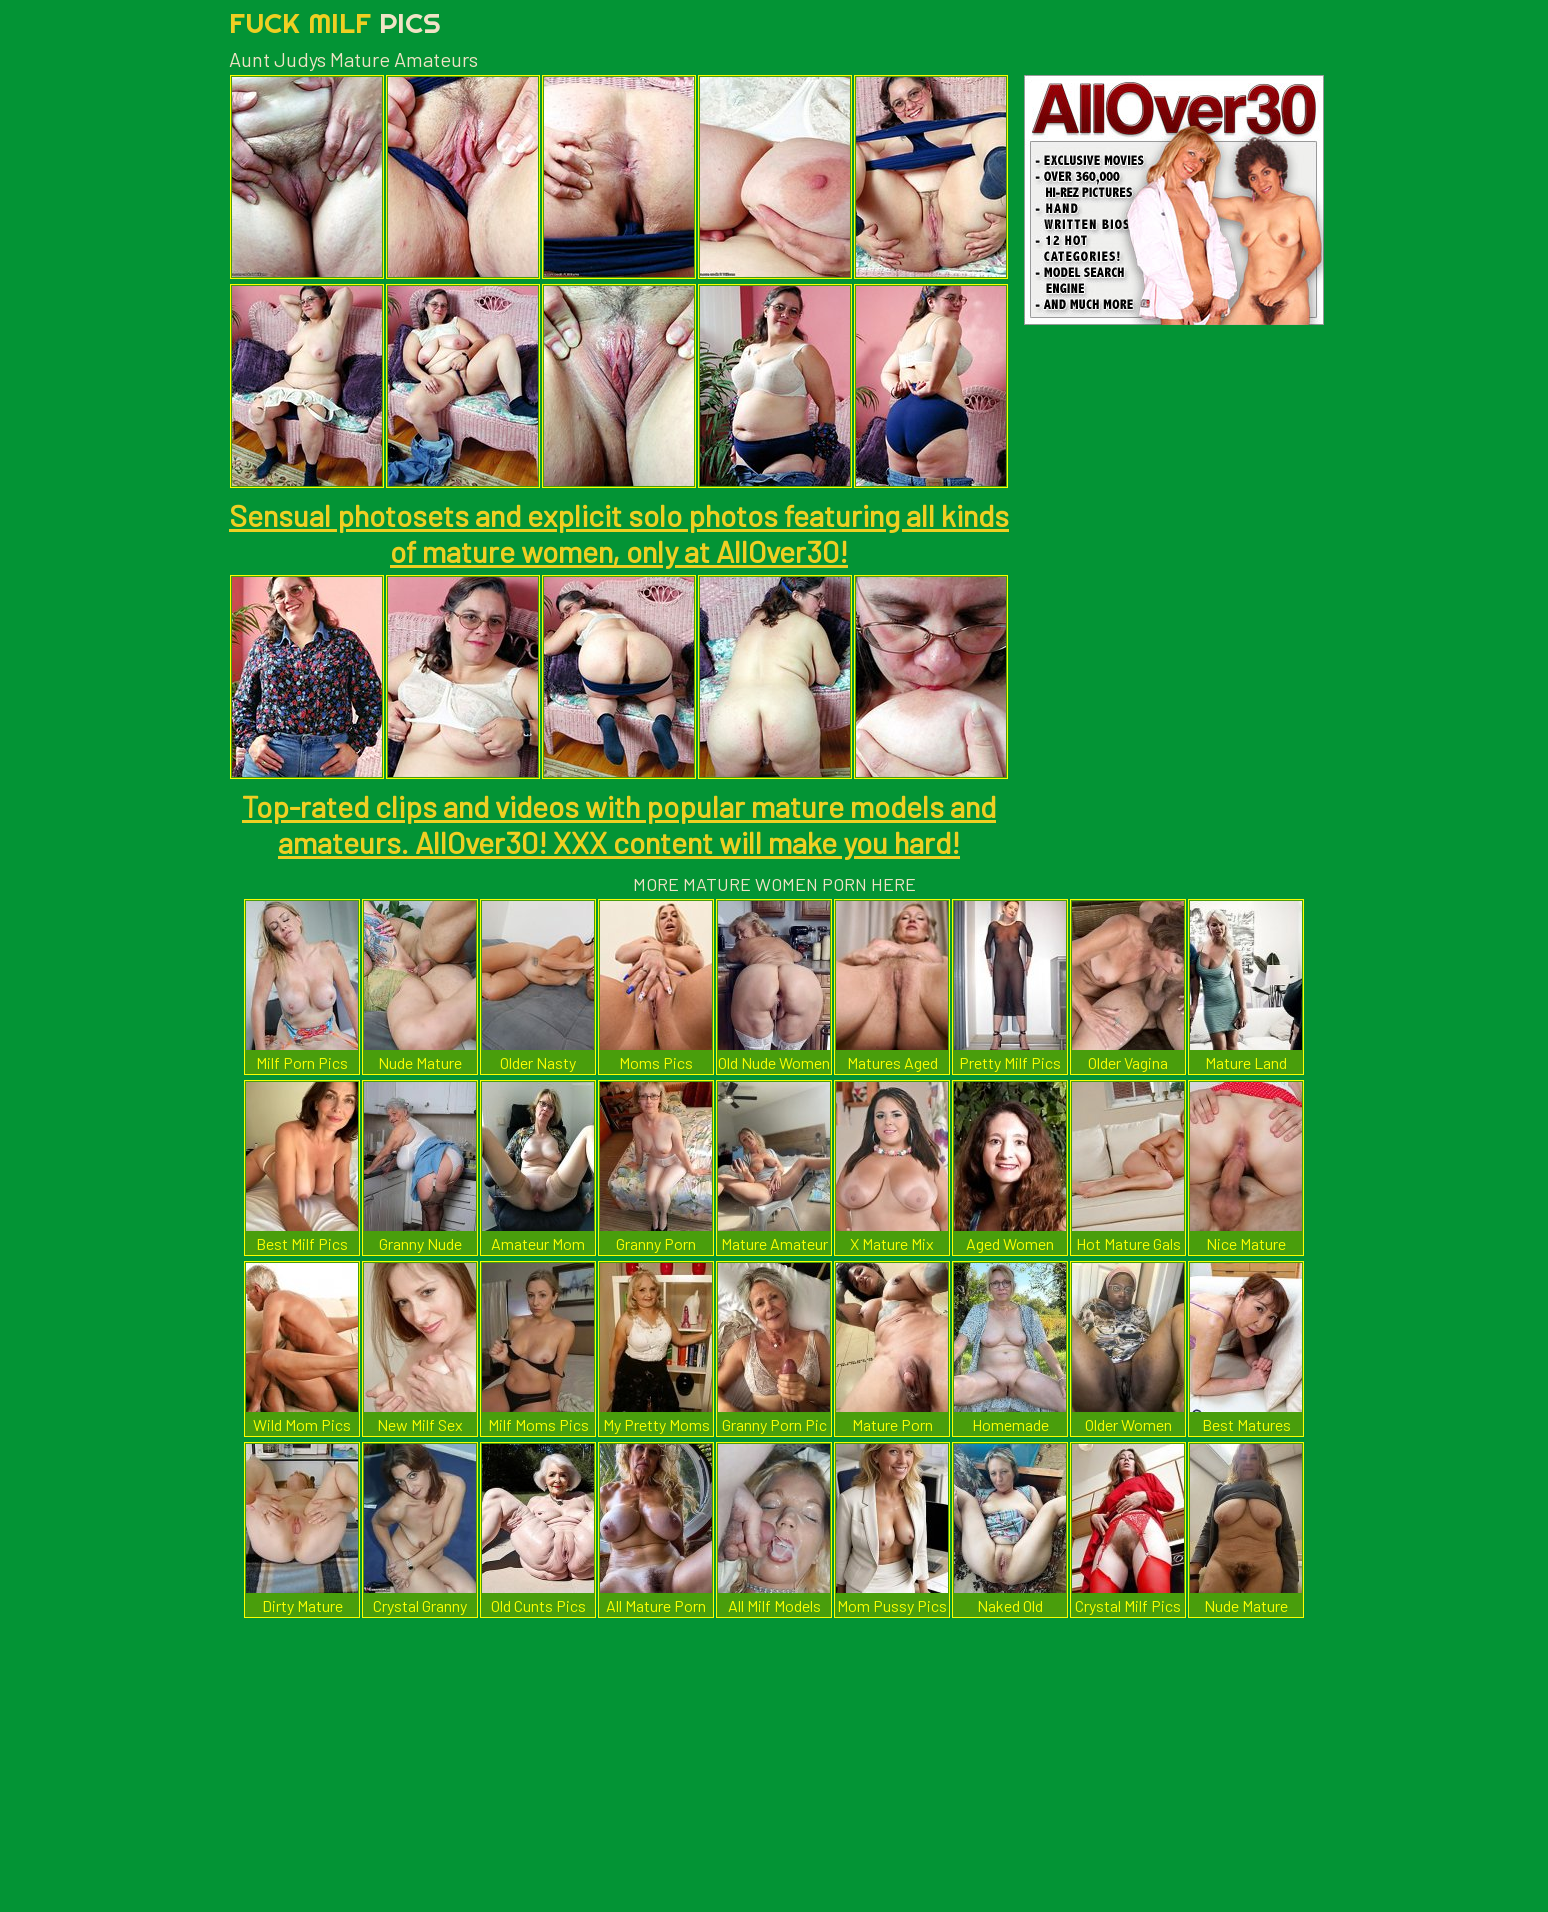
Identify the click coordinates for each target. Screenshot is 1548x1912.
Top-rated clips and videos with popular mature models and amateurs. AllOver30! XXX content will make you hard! (619, 824)
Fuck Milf (335, 22)
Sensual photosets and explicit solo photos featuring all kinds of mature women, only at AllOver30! (619, 533)
